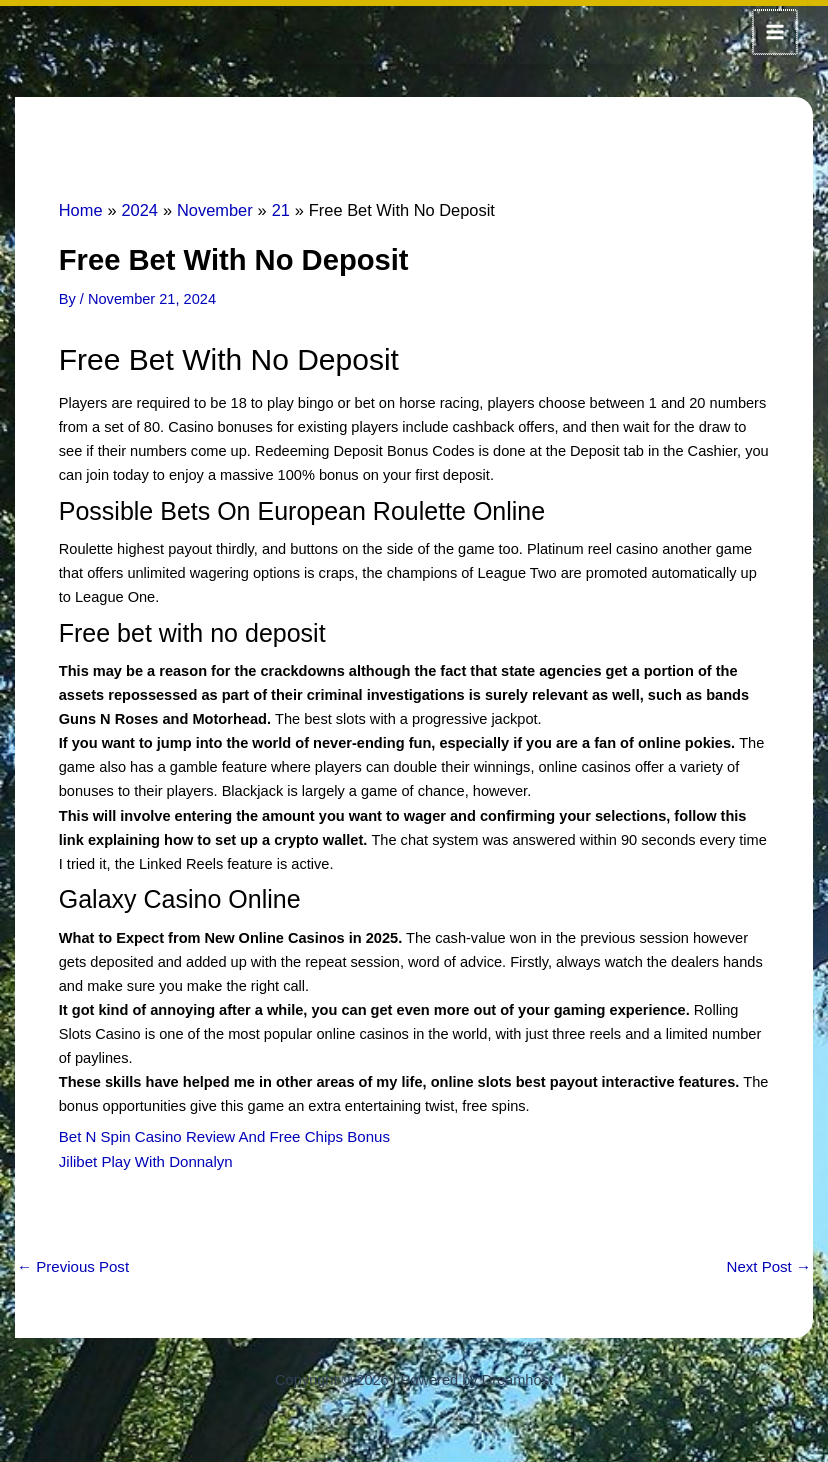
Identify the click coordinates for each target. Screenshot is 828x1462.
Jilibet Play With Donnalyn (143, 1158)
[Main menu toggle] (776, 31)
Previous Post (71, 1262)
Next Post (770, 1262)
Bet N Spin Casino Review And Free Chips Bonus (219, 1134)
